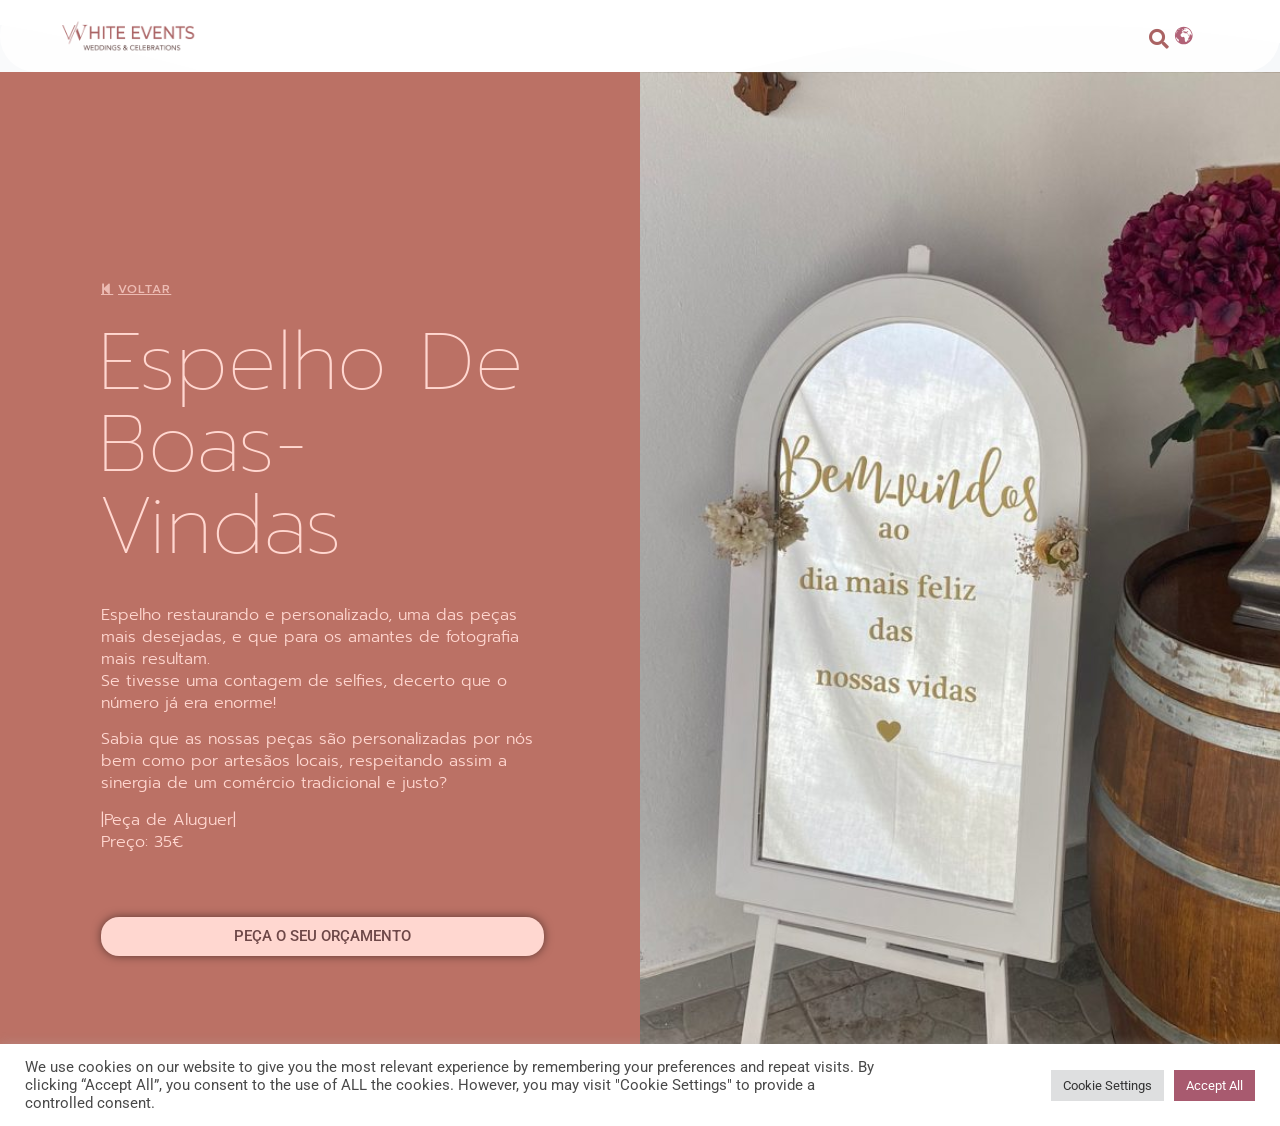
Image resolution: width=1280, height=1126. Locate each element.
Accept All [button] (1214, 1085)
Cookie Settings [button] (1107, 1085)
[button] (1159, 39)
